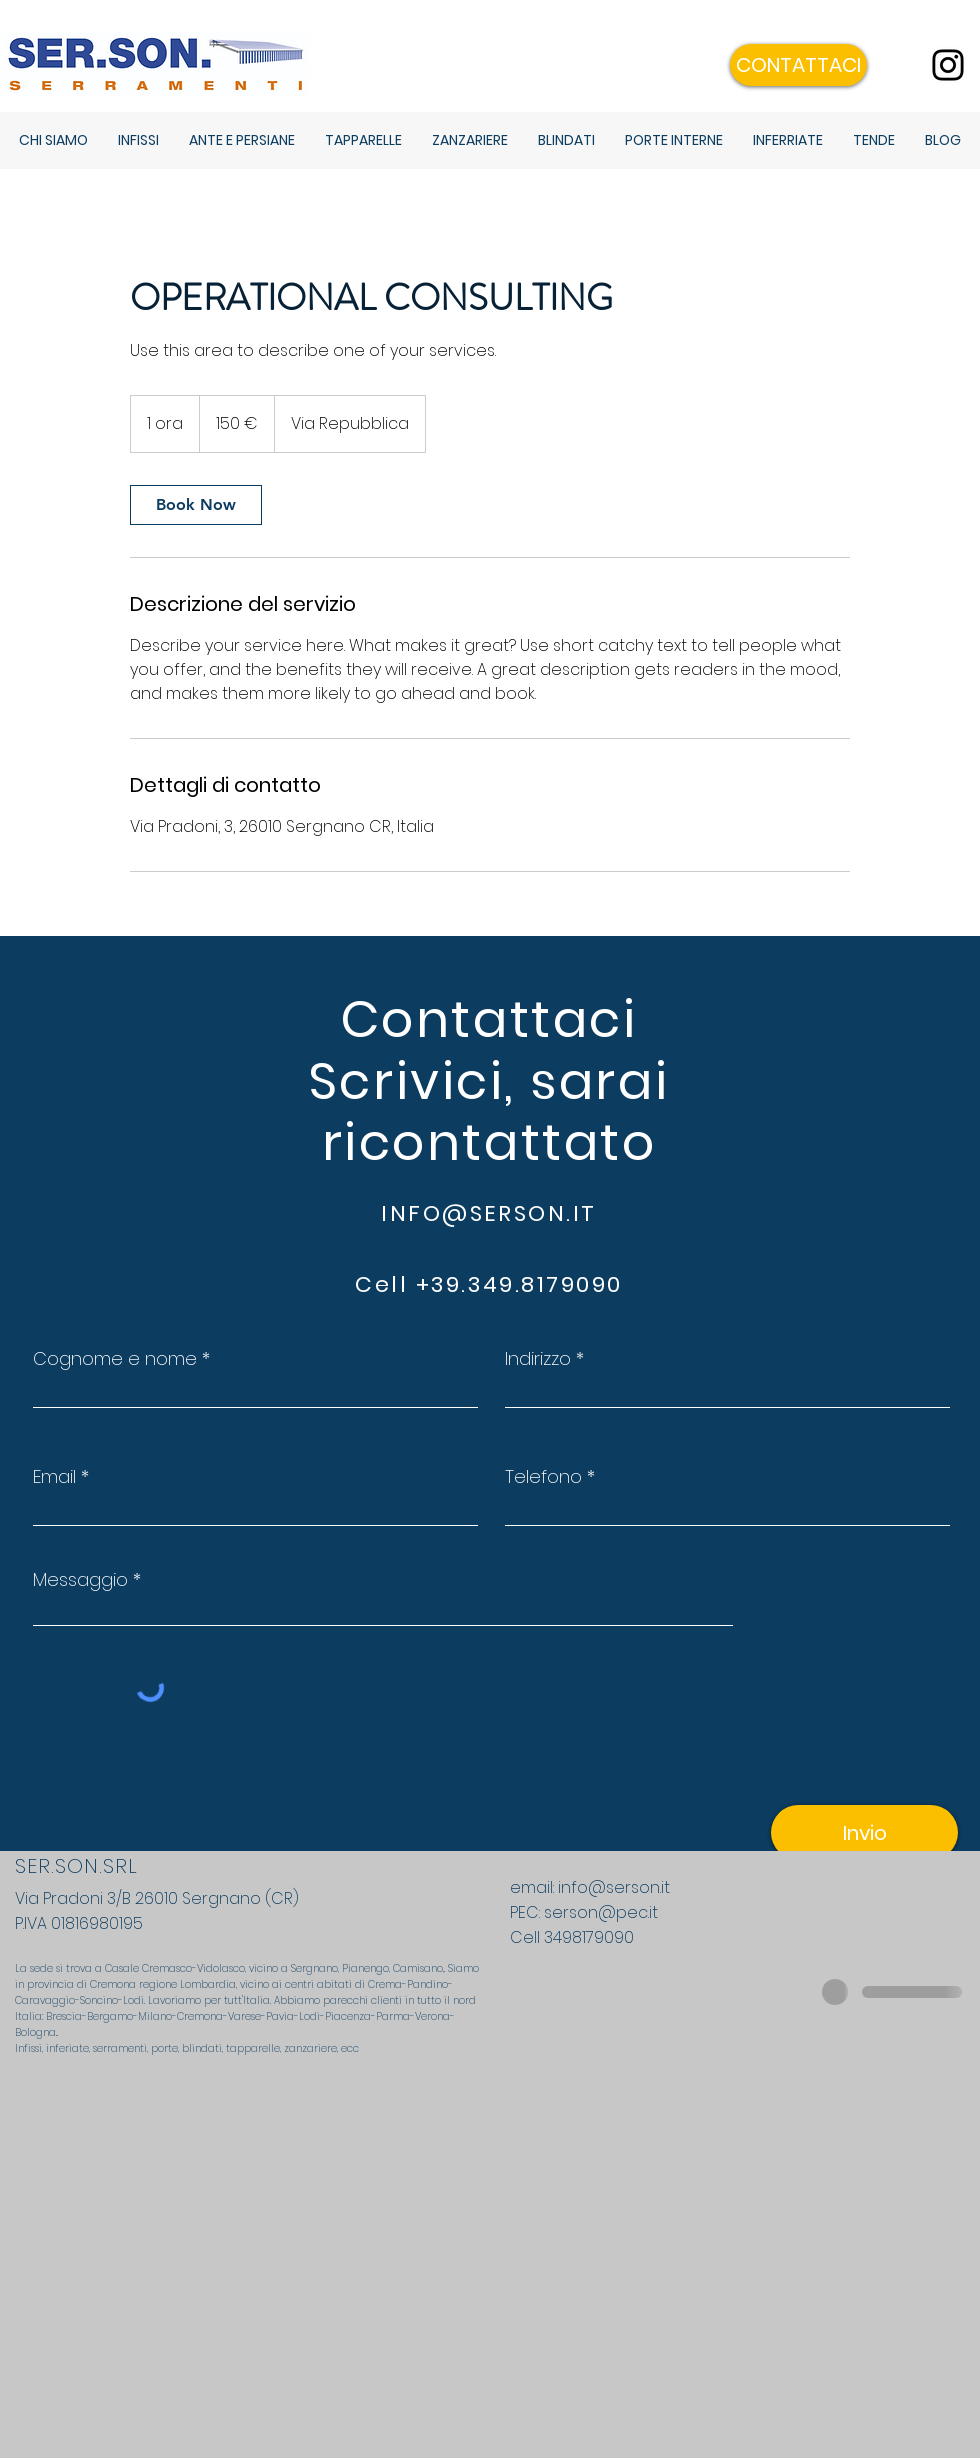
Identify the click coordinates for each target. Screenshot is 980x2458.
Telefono (543, 1477)
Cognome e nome (115, 1359)
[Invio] (864, 1832)
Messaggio (80, 1580)
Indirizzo (538, 1359)
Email (54, 1477)
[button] (798, 65)
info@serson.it (614, 1887)
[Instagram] (948, 65)
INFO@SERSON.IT (489, 1213)
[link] (196, 505)
